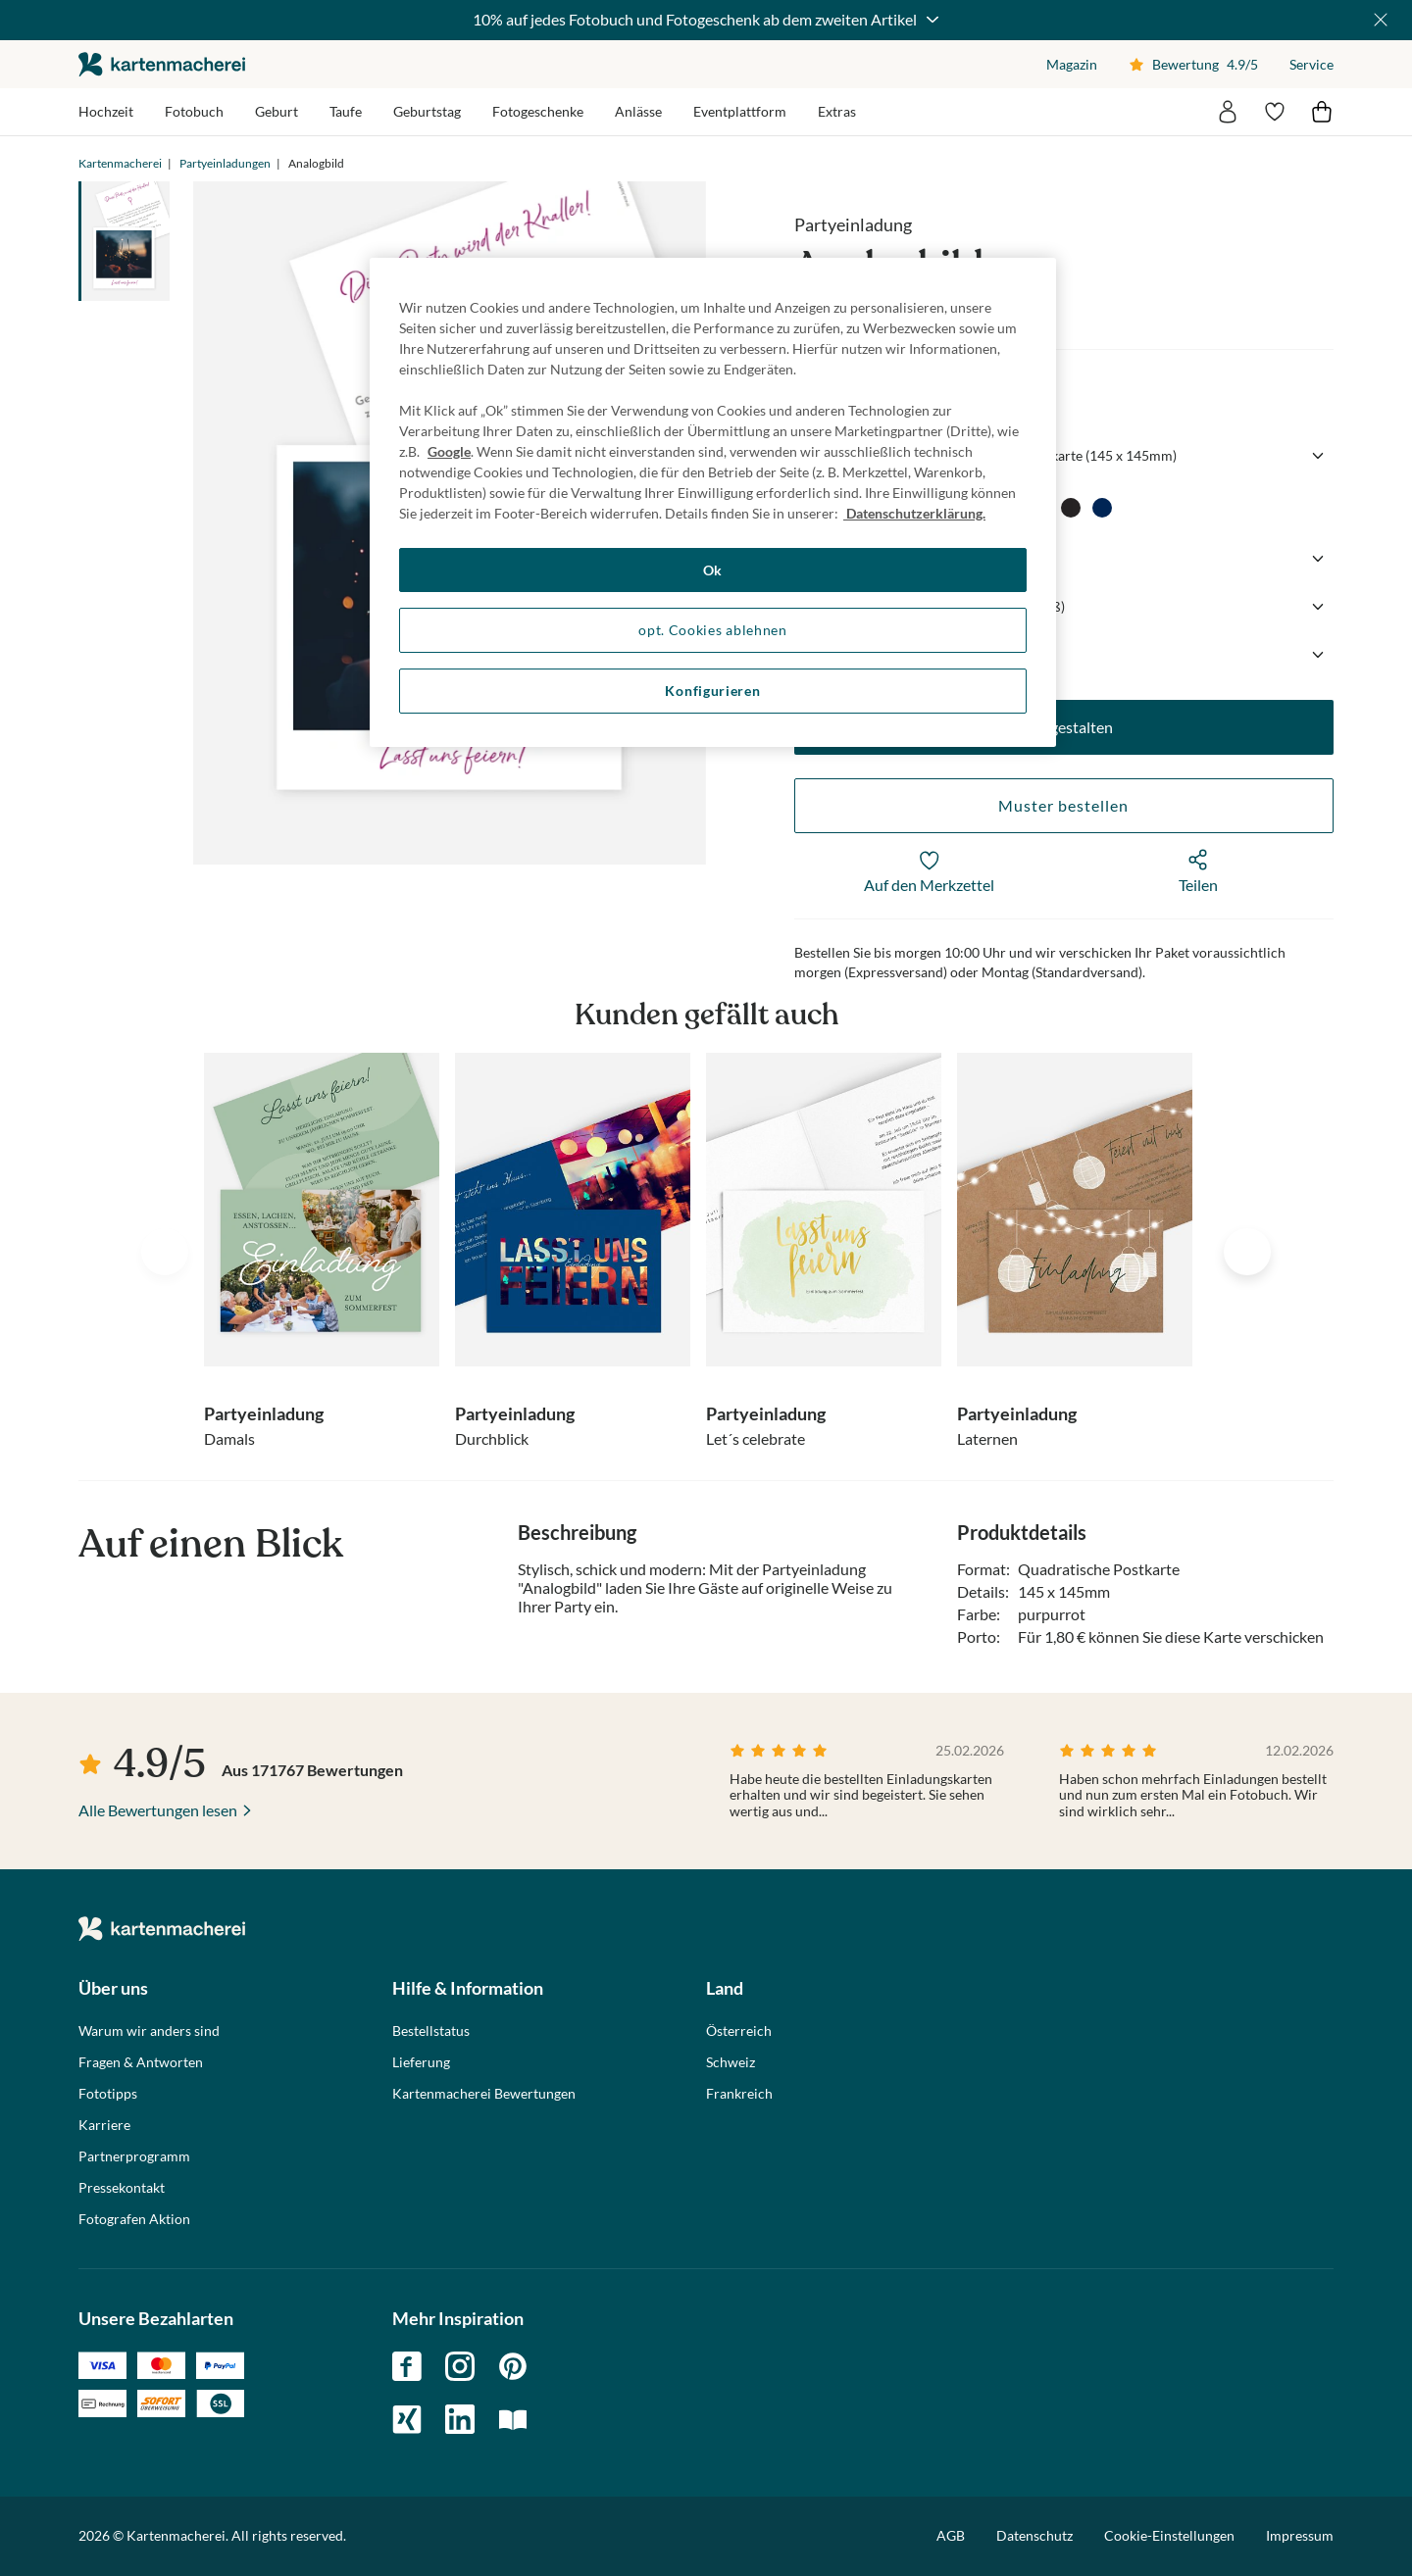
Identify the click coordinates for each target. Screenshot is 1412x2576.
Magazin (1071, 64)
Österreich (739, 2031)
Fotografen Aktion (134, 2219)
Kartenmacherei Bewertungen (484, 2094)
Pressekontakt (121, 2188)
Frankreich (739, 2094)
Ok (713, 570)
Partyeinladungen (225, 163)
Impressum (1300, 2535)
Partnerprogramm (134, 2156)
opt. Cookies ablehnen (712, 629)
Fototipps (107, 2094)
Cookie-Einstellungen (1169, 2536)
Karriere (104, 2125)
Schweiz (730, 2062)
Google (449, 451)
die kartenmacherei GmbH (161, 64)
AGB (950, 2535)
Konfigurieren (712, 690)
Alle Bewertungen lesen (157, 1810)
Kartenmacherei (120, 163)
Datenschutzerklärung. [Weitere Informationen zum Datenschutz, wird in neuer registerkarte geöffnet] (914, 513)
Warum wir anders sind (149, 2031)
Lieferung (421, 2062)
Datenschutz (1034, 2535)
